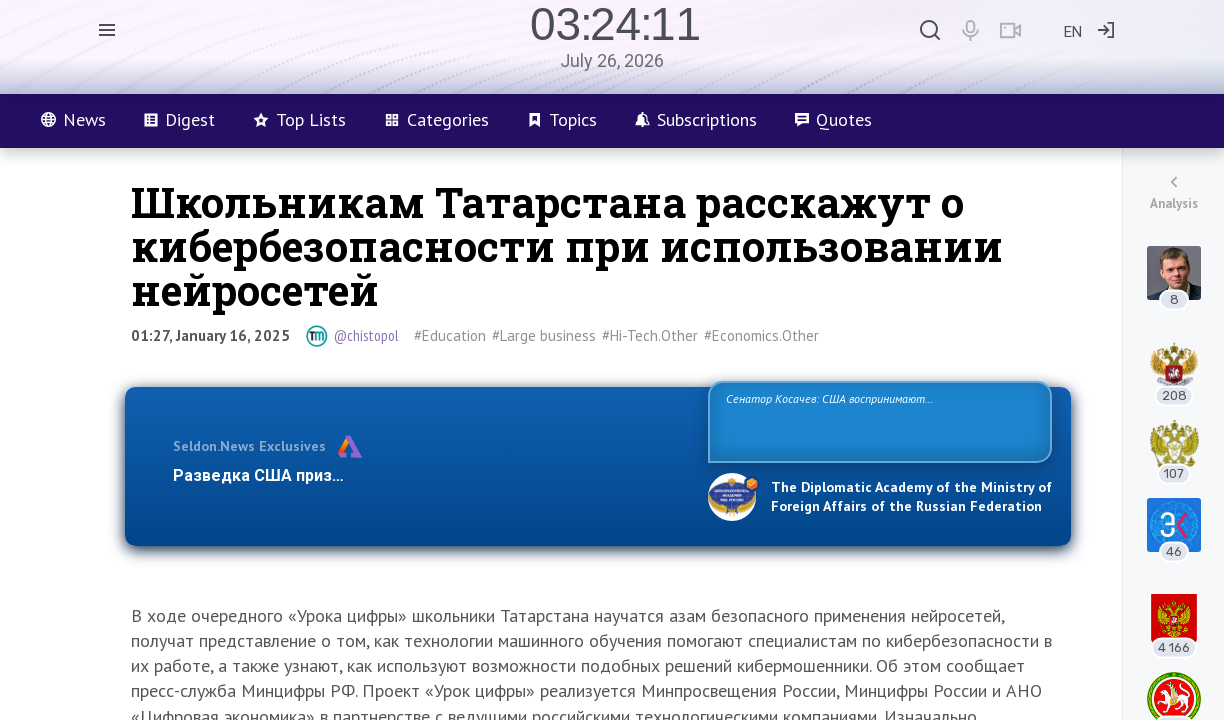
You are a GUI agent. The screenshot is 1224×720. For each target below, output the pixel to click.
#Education (450, 335)
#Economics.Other (761, 335)
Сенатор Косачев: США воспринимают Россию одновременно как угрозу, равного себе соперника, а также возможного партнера (877, 420)
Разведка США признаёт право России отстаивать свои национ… (430, 475)
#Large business (544, 335)
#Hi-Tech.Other (650, 335)
